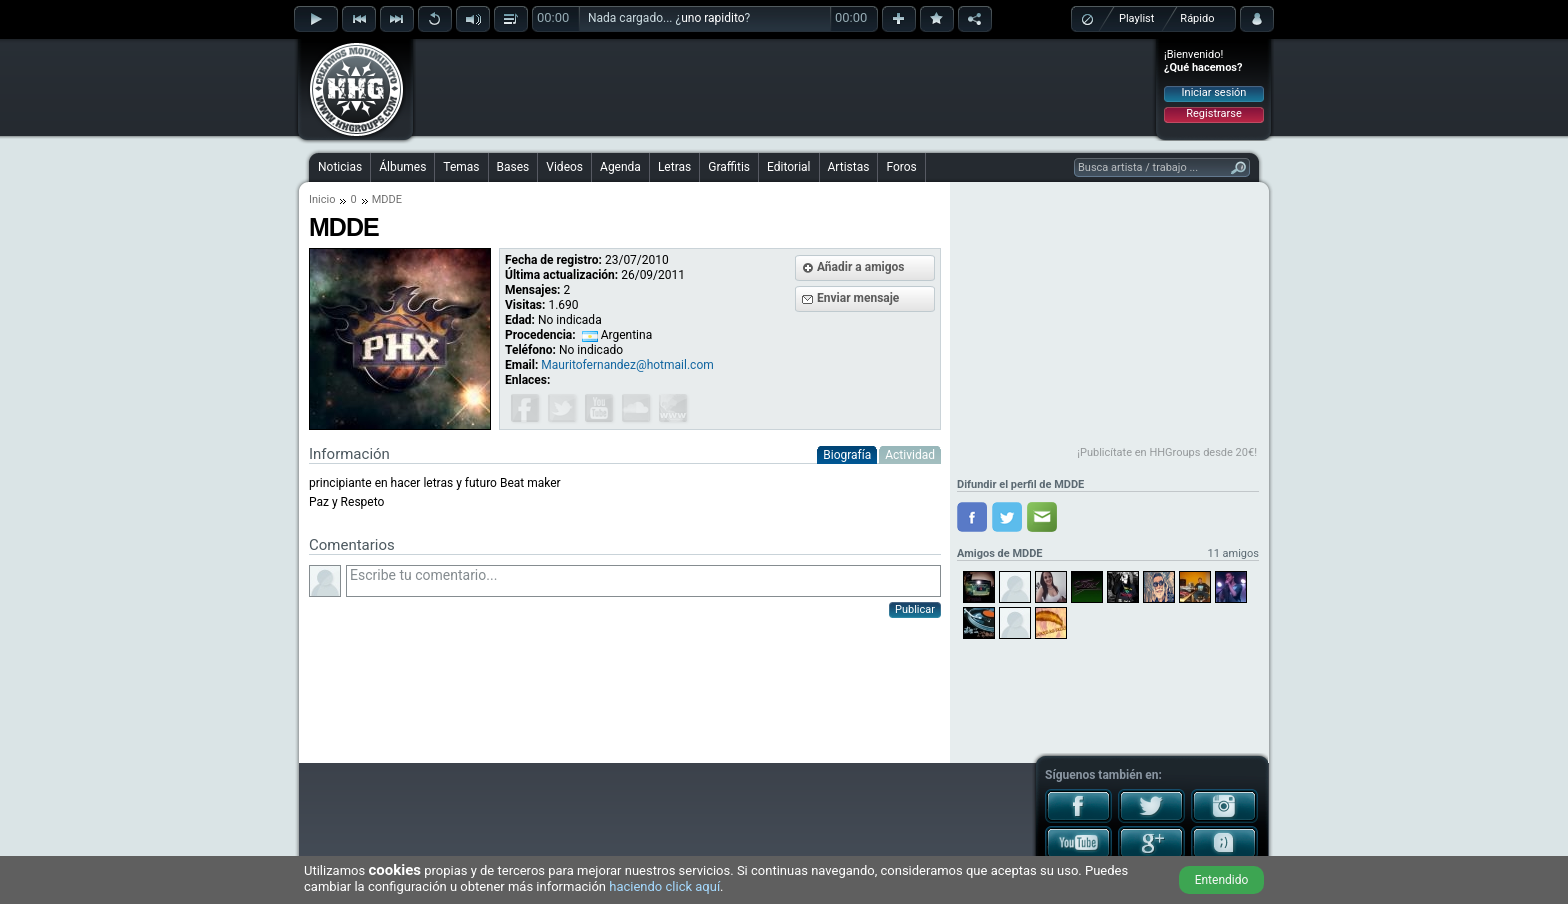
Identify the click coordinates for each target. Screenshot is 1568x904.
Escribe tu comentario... (643, 581)
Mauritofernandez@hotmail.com (627, 365)
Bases (513, 167)
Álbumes (402, 167)
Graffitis (729, 167)
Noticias (340, 167)
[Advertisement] (785, 87)
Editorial (788, 167)
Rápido (1197, 18)
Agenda (620, 167)
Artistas (849, 167)
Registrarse (1213, 113)
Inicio (322, 199)
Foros (901, 167)
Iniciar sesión (1214, 92)
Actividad (910, 455)
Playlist (1136, 18)
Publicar (915, 609)
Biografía (847, 455)
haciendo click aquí (664, 886)
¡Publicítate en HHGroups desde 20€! (1167, 452)
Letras (674, 167)
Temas (461, 167)
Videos (564, 167)
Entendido (1222, 880)
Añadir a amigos (861, 267)
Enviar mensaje (858, 298)
